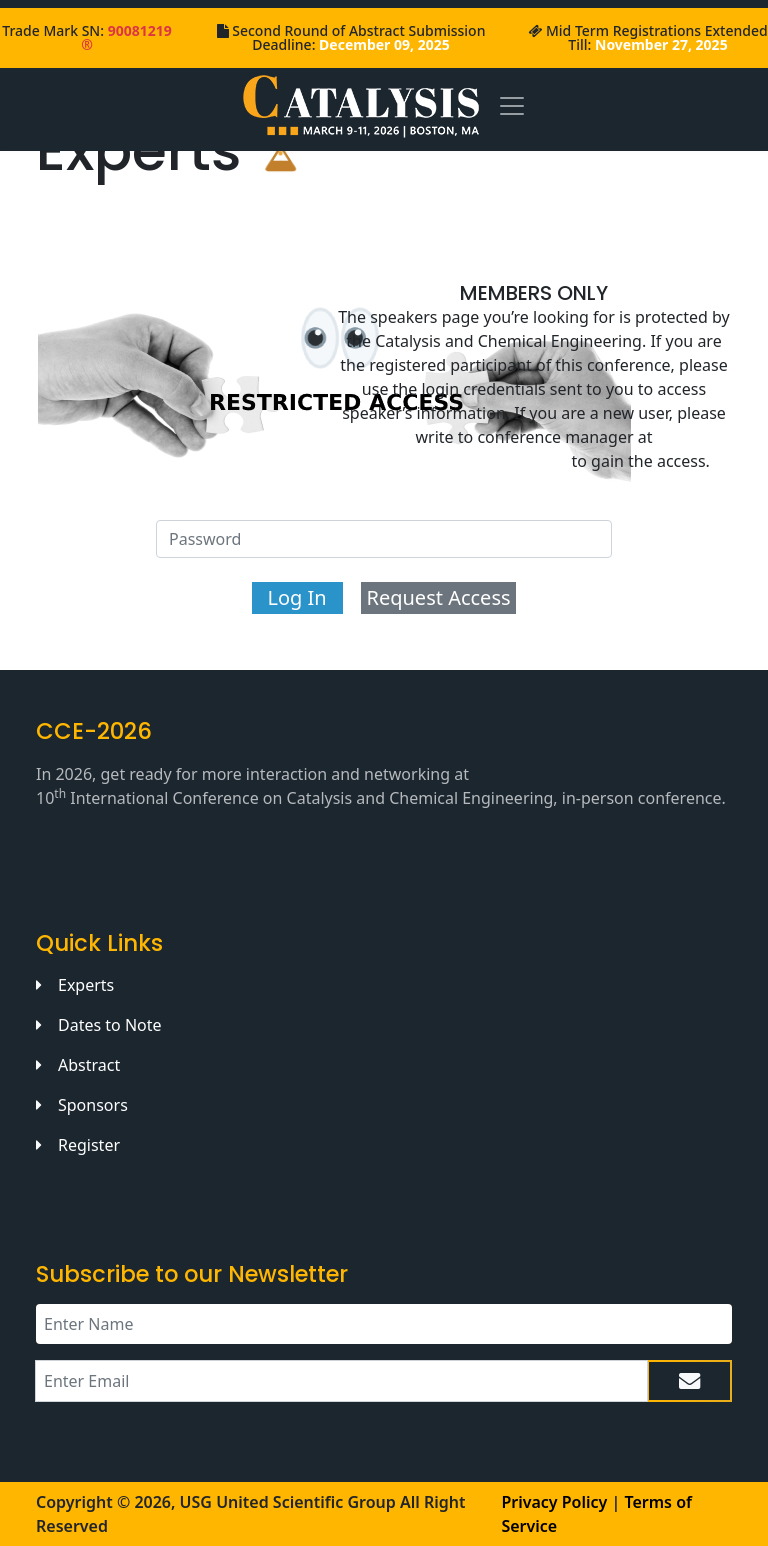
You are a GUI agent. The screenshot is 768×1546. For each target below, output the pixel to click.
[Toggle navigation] (512, 105)
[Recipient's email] (341, 1381)
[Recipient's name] (384, 1324)
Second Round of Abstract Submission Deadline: (358, 37)
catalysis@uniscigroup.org (462, 461)
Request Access (438, 597)
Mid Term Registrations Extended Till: (657, 37)
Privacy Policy (554, 1502)
